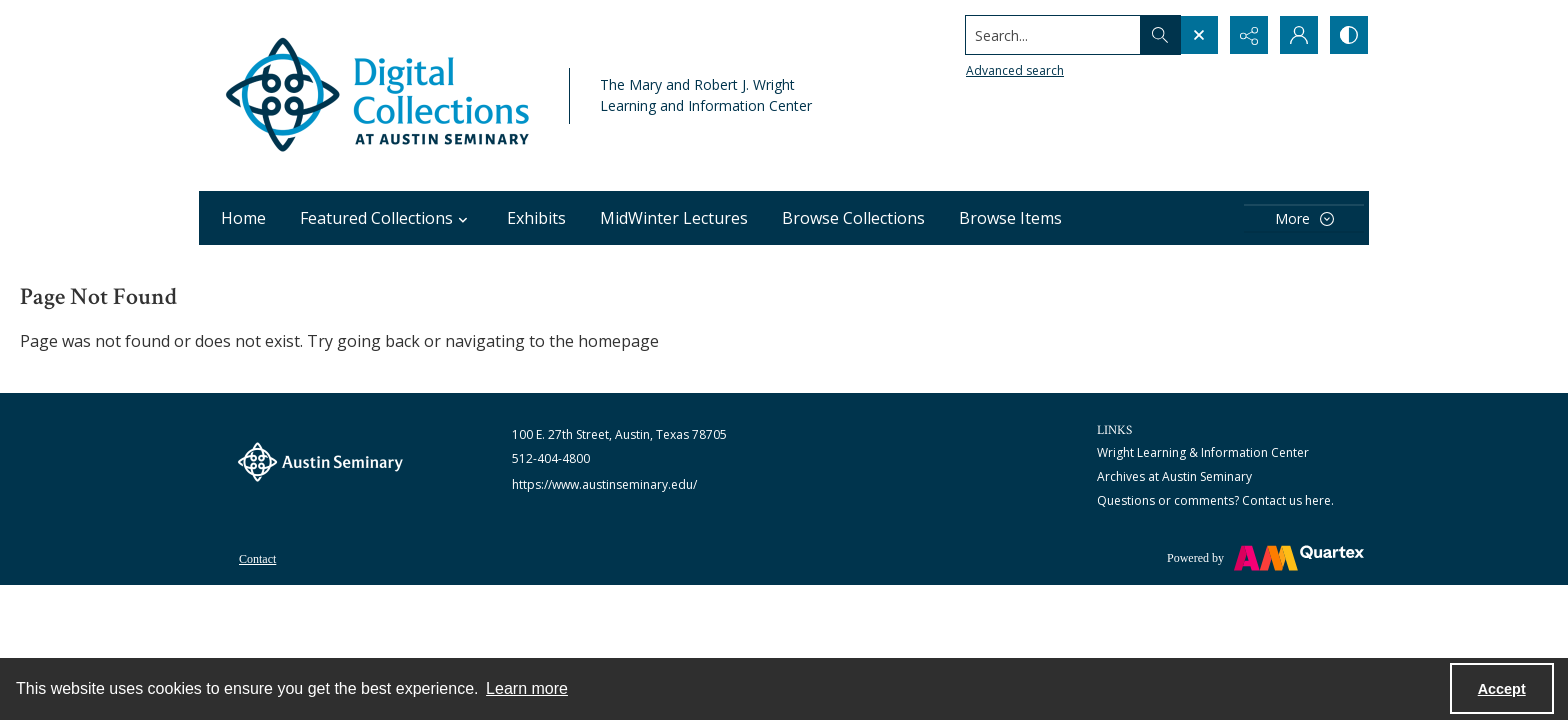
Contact (257, 559)
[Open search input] (1199, 35)
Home (243, 218)
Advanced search (1015, 70)
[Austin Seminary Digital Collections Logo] (379, 95)
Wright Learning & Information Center (1203, 452)
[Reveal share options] (1249, 35)
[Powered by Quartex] (1265, 558)
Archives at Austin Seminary (1174, 476)
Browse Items (1010, 218)
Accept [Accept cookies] (1502, 689)
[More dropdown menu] (1304, 218)
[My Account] (1299, 35)
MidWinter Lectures (674, 218)
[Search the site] (1053, 35)
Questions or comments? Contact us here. (1215, 500)
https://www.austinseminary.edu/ (604, 484)
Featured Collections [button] (386, 218)
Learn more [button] (527, 688)
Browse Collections (853, 218)
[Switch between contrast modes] (1349, 35)
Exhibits (536, 218)
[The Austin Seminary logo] (320, 462)
